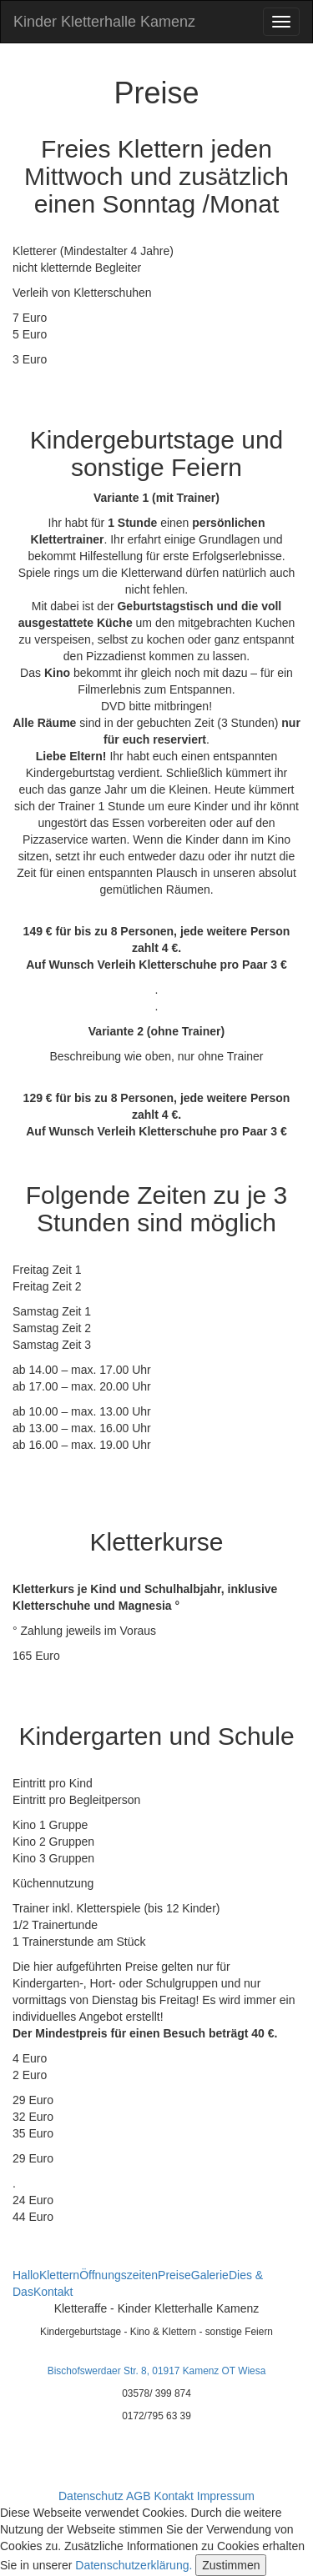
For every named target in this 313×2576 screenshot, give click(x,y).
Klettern (59, 2275)
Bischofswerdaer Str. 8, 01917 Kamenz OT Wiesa (157, 2371)
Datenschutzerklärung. (133, 2565)
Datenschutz (91, 2496)
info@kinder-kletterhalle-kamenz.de (156, 2455)
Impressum (226, 2496)
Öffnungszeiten (118, 2275)
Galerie (210, 2275)
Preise (174, 2275)
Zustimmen (231, 2565)
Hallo (26, 2275)
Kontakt (53, 2291)
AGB (138, 2496)
